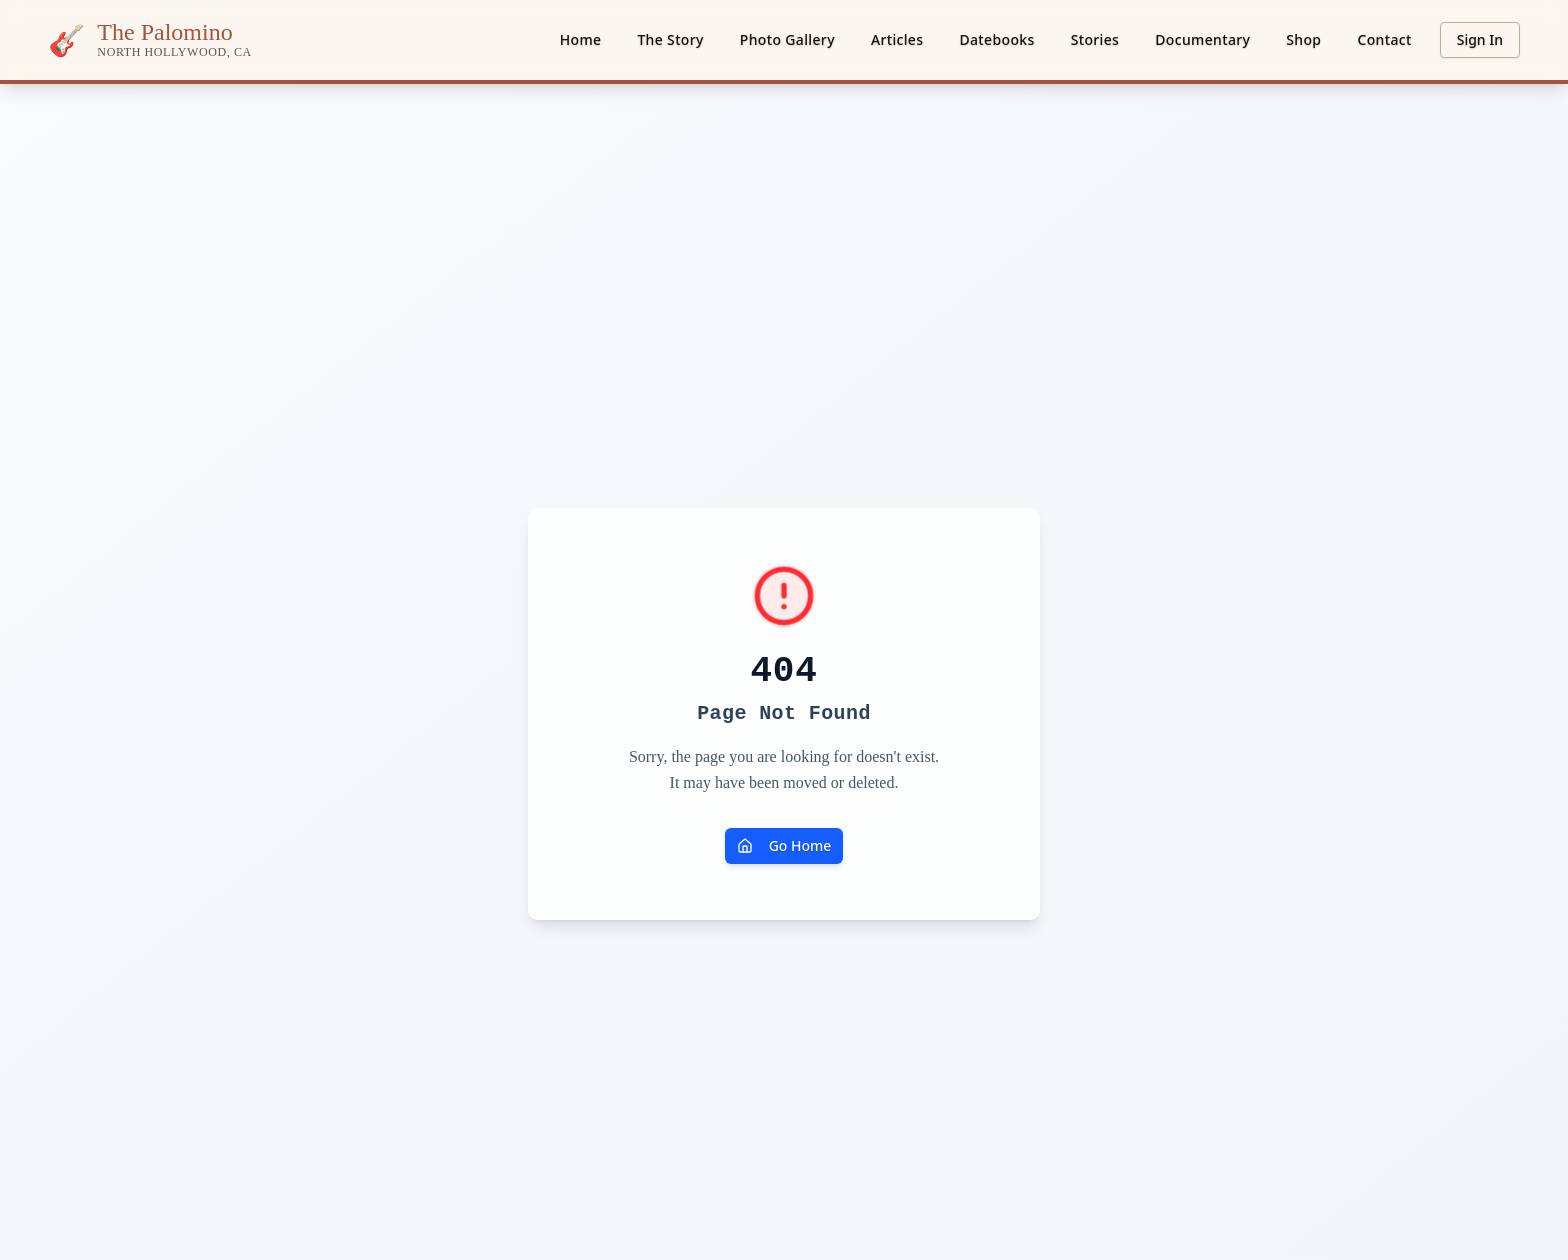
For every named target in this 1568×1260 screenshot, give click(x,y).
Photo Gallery (787, 39)
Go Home (784, 845)
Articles (897, 39)
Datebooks (996, 39)
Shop (1303, 39)
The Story (670, 39)
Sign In (1480, 39)
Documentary (1202, 39)
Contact (1384, 39)
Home (581, 39)
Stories (1095, 39)
